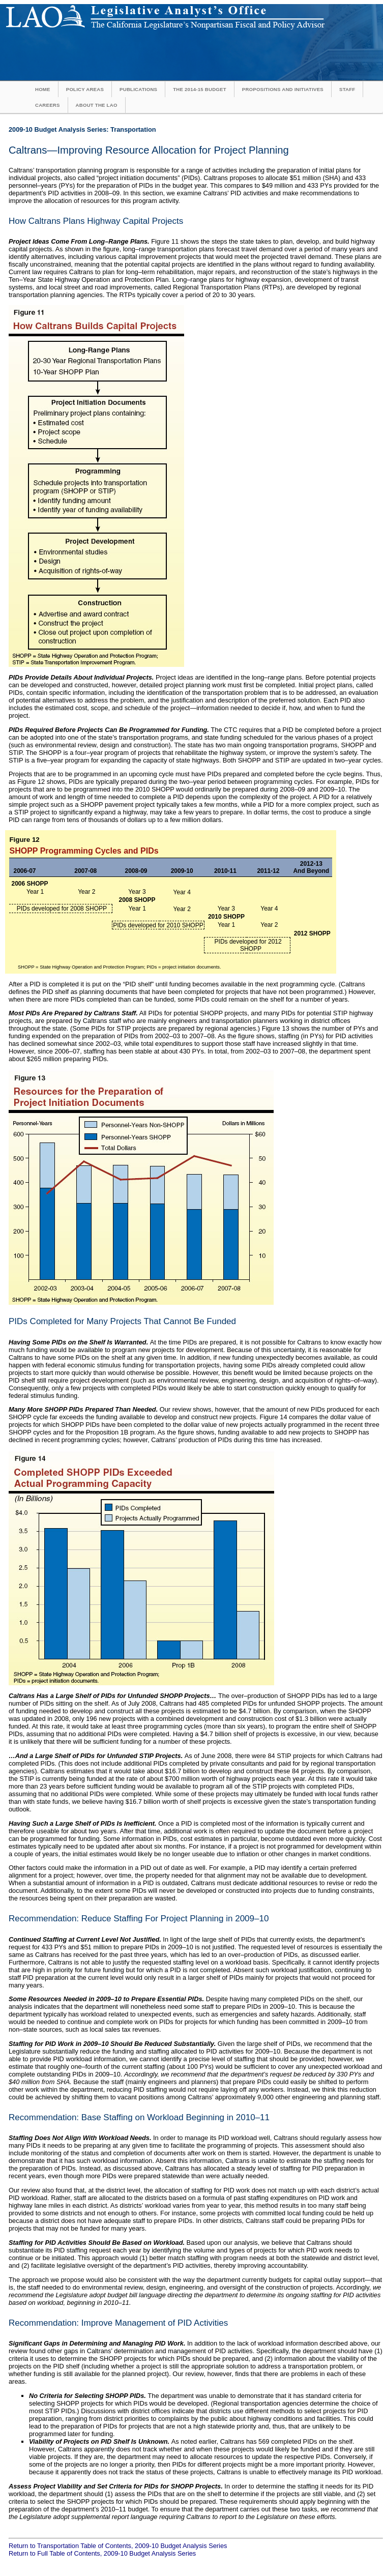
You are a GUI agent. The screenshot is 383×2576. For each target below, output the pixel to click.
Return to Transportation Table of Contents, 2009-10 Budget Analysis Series (118, 2546)
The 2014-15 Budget (199, 89)
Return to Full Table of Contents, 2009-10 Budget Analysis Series (102, 2553)
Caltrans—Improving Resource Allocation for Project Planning (149, 150)
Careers (47, 105)
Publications (138, 89)
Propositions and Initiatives (282, 89)
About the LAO (96, 105)
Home (42, 89)
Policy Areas (85, 89)
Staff (347, 89)
